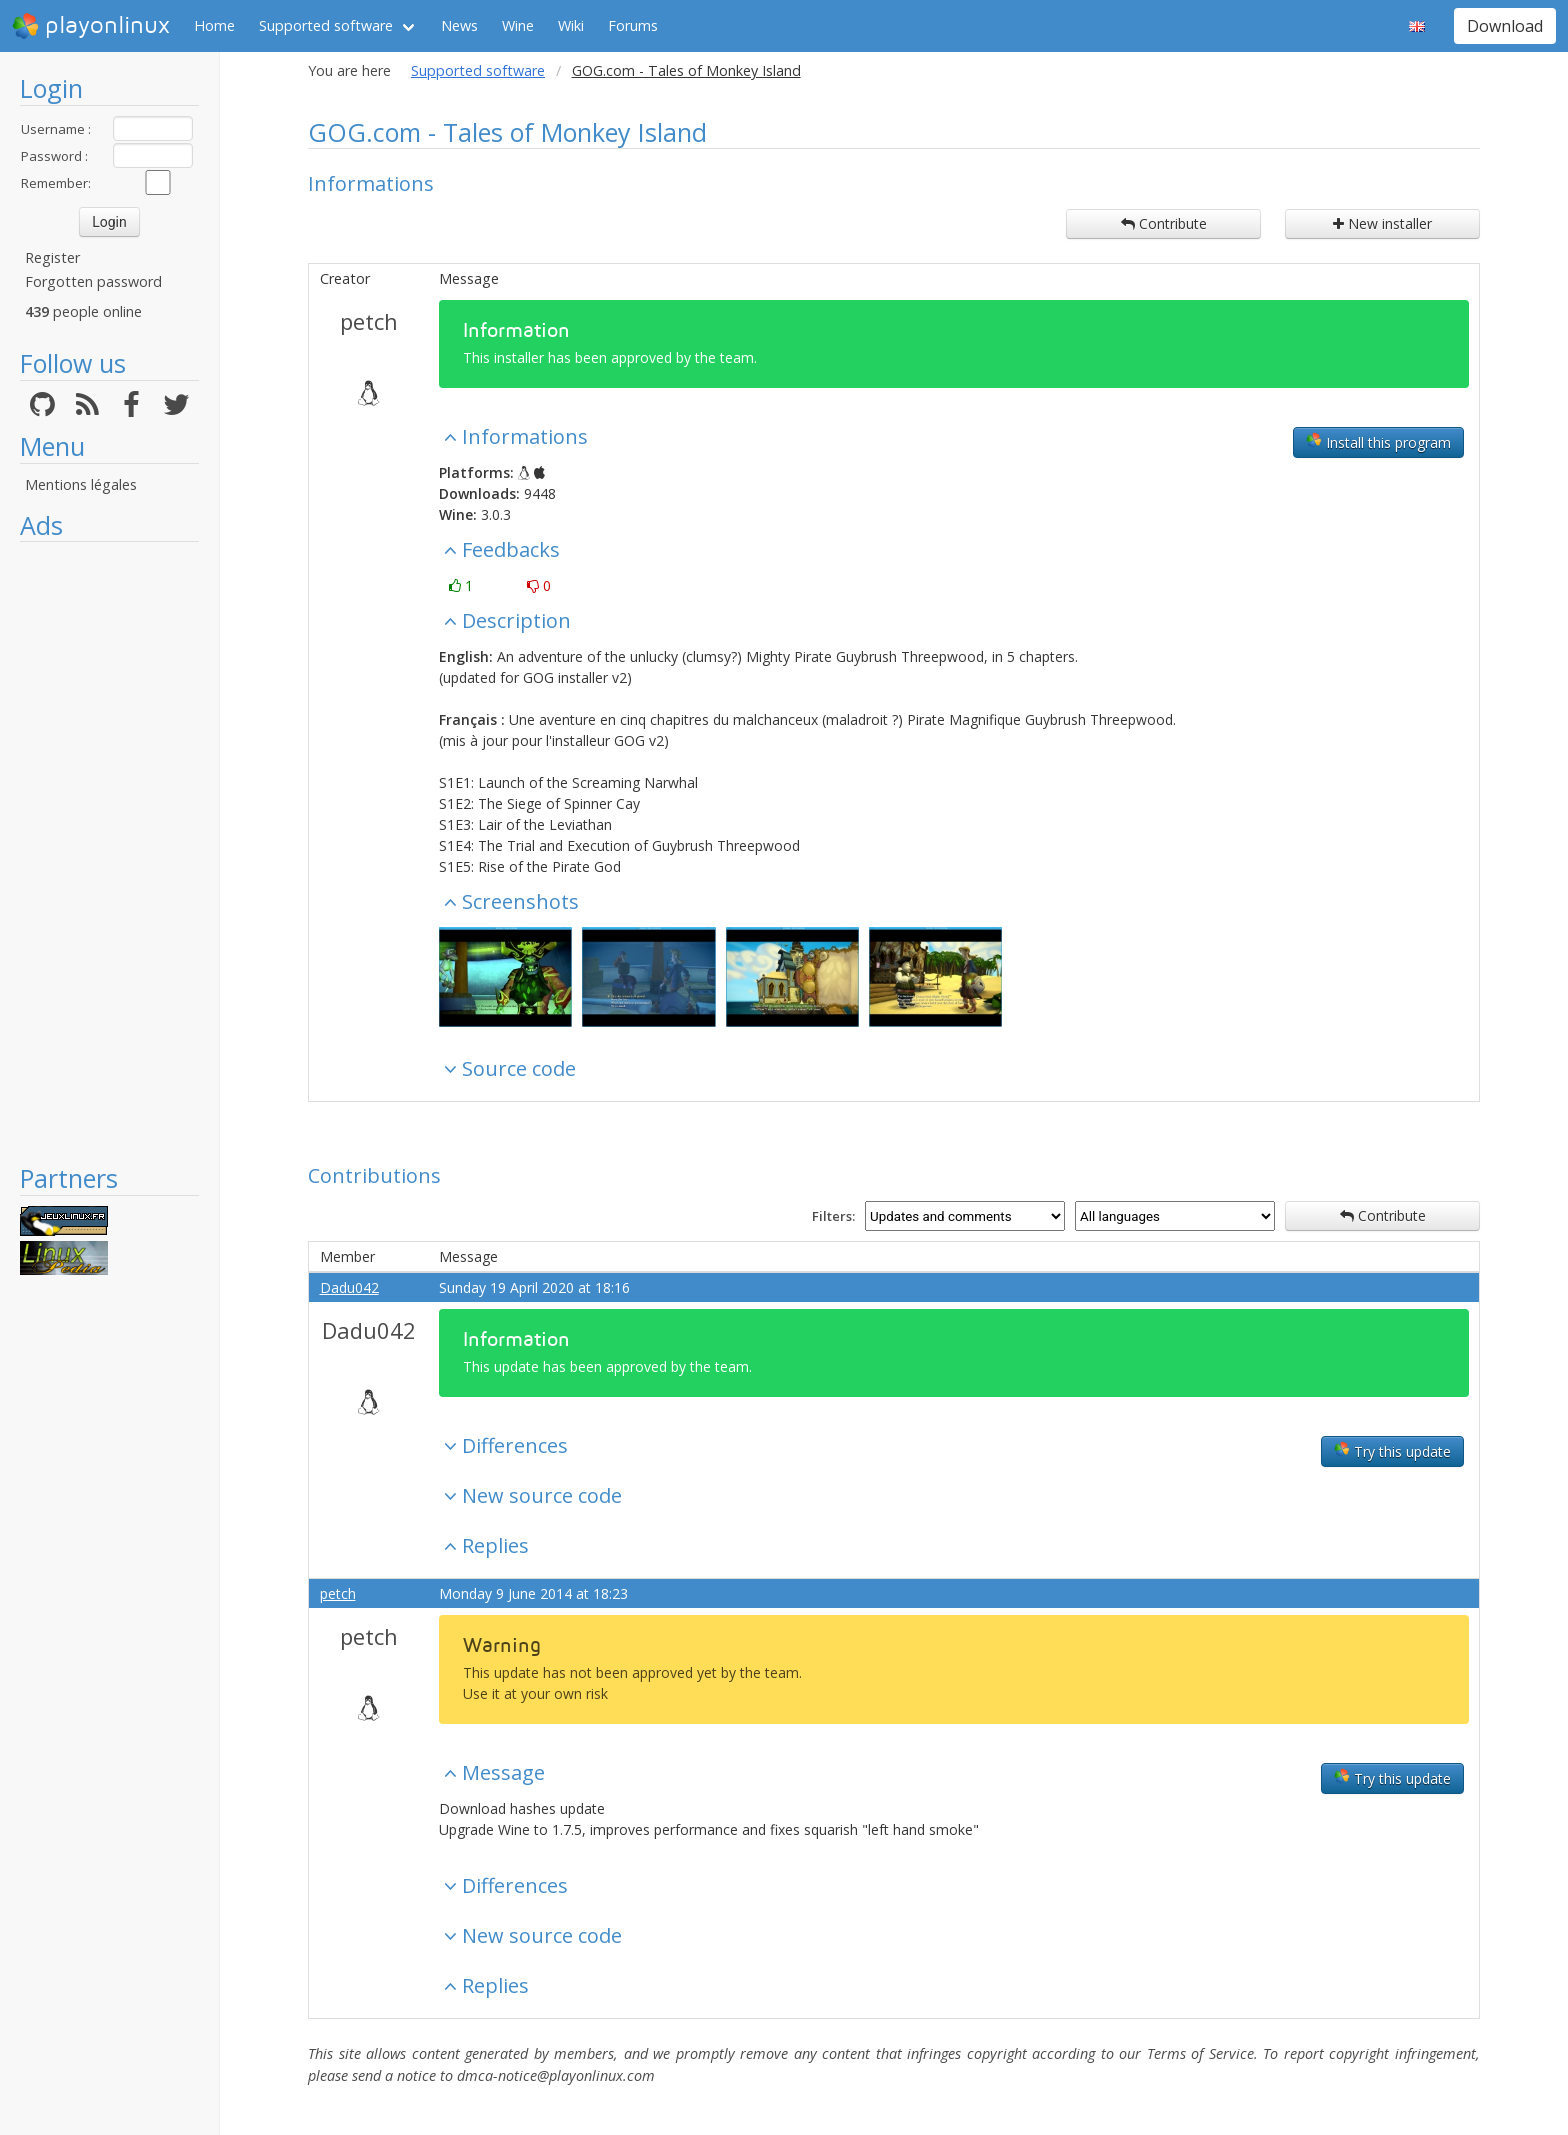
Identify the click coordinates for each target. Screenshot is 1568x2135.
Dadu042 (349, 1287)
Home (214, 25)
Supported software (326, 25)
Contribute (1164, 223)
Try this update (1392, 1451)
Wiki (571, 25)
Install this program (1378, 442)
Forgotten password (93, 281)
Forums (633, 25)
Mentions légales (81, 484)
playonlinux (91, 26)
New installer (1382, 223)
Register (52, 257)
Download (1505, 26)
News (459, 25)
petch (369, 321)
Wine (518, 25)
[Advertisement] (109, 852)
